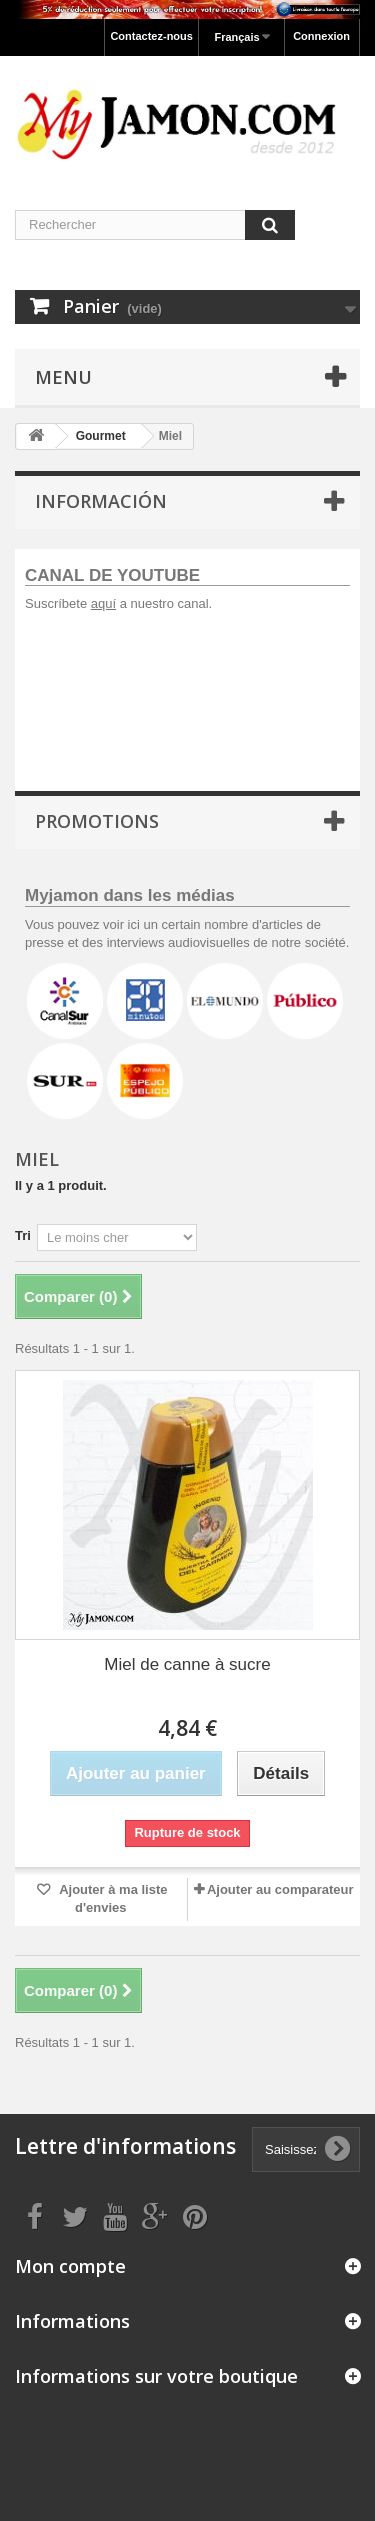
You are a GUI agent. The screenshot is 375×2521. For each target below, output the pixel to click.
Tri (23, 1235)
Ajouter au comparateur (280, 1889)
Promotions (97, 821)
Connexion (321, 36)
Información (101, 501)
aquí (103, 603)
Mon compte (70, 2266)
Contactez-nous (151, 36)
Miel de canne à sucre (187, 1664)
